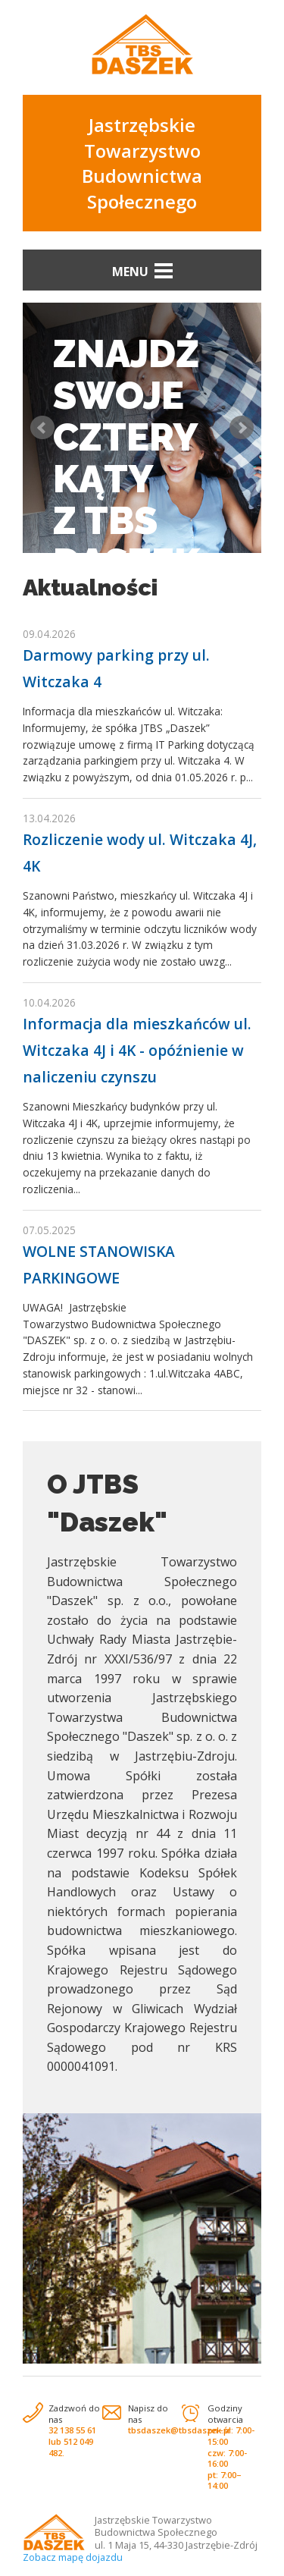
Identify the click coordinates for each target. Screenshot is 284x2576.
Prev (42, 428)
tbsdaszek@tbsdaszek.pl (179, 2430)
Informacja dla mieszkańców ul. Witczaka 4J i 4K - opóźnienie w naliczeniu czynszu (137, 1049)
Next (241, 428)
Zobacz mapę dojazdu (73, 2557)
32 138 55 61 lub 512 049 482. (72, 2441)
